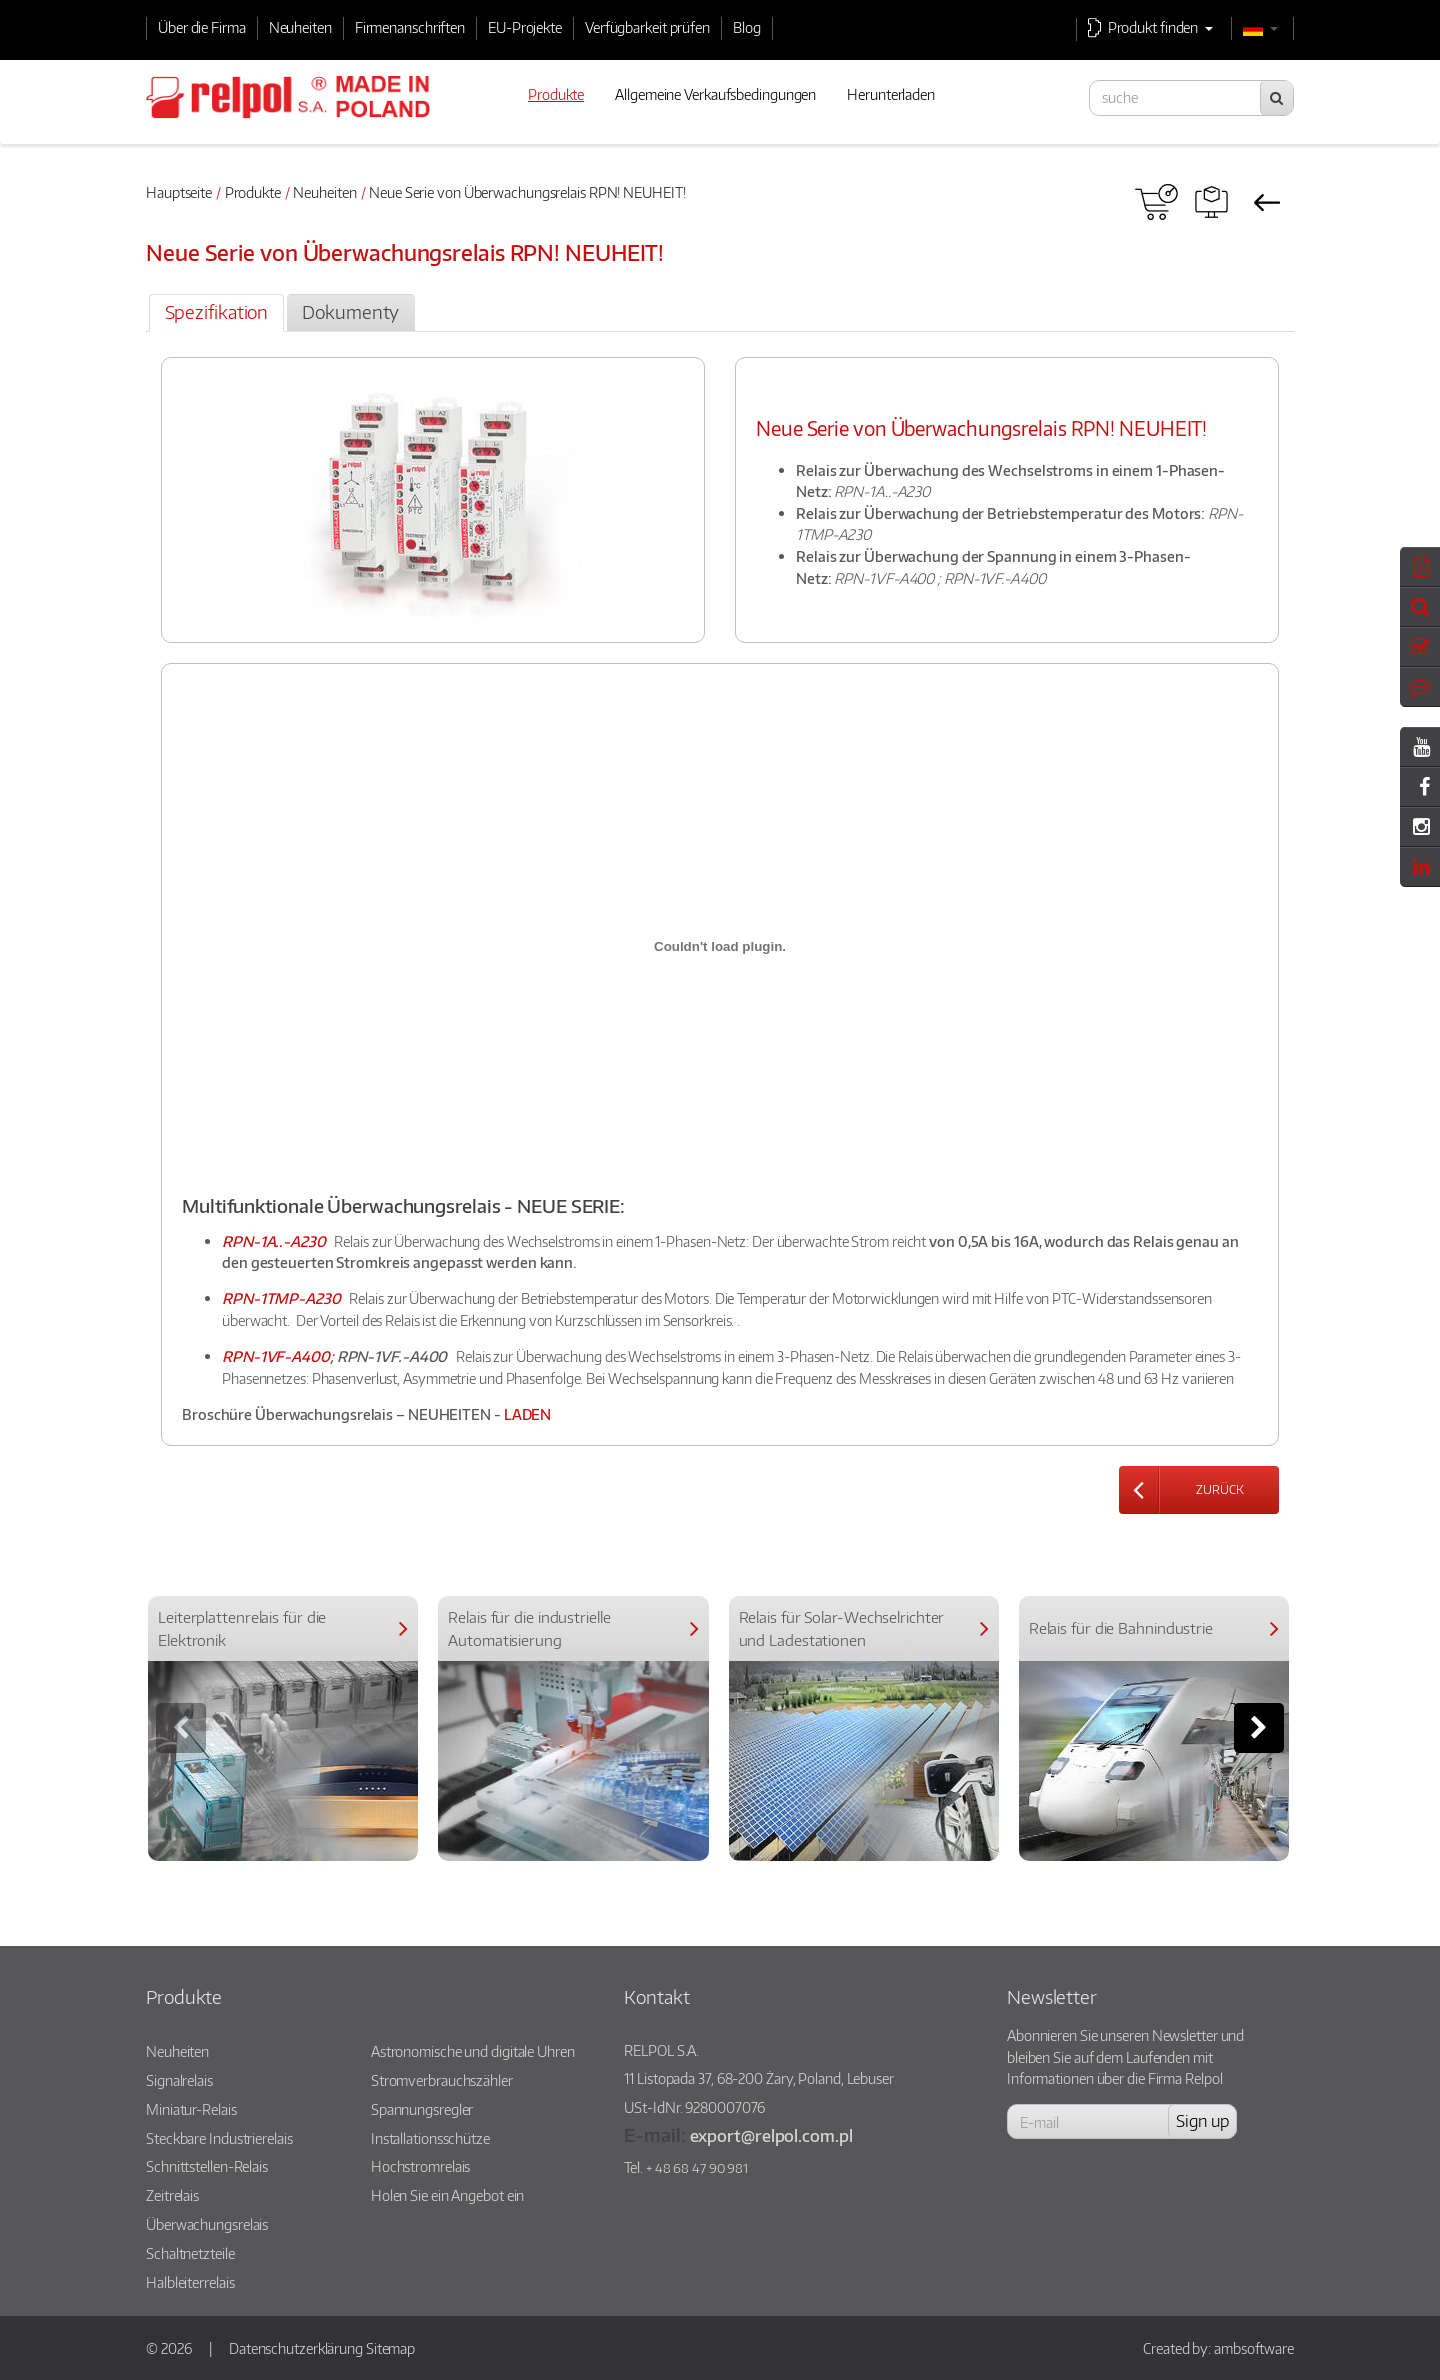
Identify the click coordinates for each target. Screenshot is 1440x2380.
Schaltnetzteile (190, 2253)
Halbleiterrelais (190, 2282)
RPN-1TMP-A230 (281, 1298)
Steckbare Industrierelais (219, 2138)
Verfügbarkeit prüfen (647, 27)
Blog (747, 27)
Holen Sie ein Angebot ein (448, 2195)
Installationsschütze (430, 2138)
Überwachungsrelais (207, 2224)
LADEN (528, 1414)
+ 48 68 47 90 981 (697, 2168)
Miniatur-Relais (191, 2109)
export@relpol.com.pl (771, 2135)
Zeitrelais (172, 2195)
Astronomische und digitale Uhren (473, 2051)
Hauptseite (179, 192)
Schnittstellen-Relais (207, 2166)
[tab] (216, 313)
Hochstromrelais (421, 2166)
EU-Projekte (525, 27)
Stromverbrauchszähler (442, 2080)
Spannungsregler (422, 2109)
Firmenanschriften (410, 27)
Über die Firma (202, 27)
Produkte (253, 192)
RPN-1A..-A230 (274, 1241)
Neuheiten (300, 27)
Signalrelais (179, 2080)
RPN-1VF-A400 (276, 1356)
